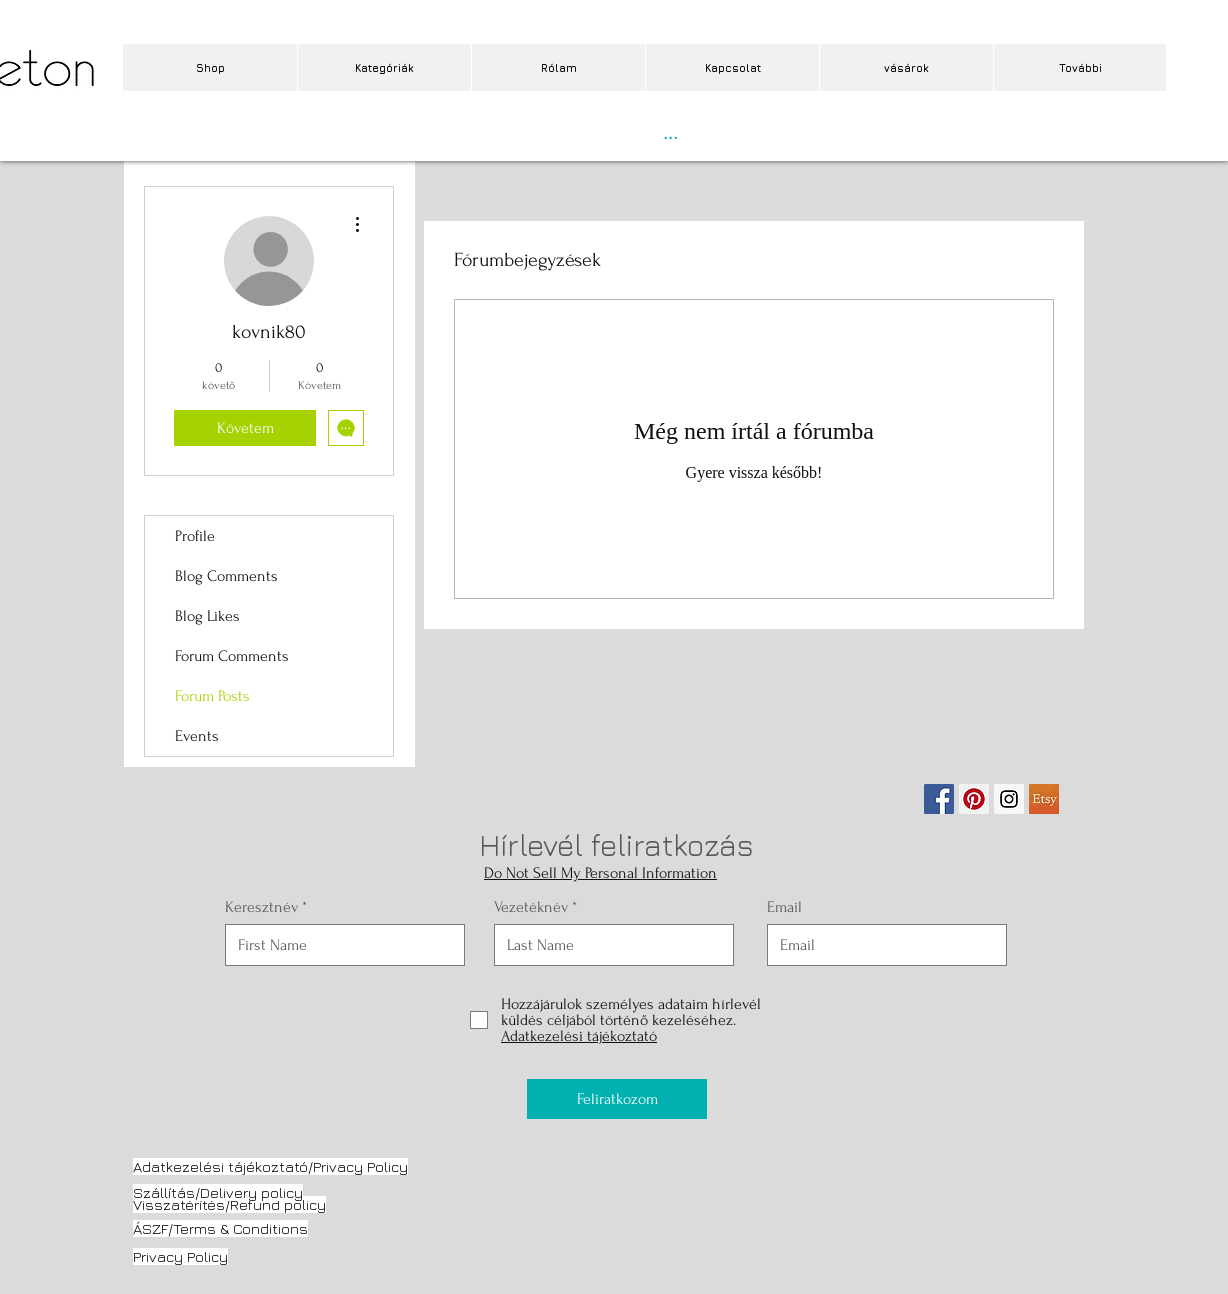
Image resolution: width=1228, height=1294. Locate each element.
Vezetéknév (531, 907)
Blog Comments (226, 576)
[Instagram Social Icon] (1009, 799)
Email (784, 907)
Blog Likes (207, 616)
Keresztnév (261, 907)
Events (197, 736)
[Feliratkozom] (617, 1099)
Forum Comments (232, 656)
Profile (195, 536)
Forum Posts (212, 696)
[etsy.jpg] (1044, 799)
